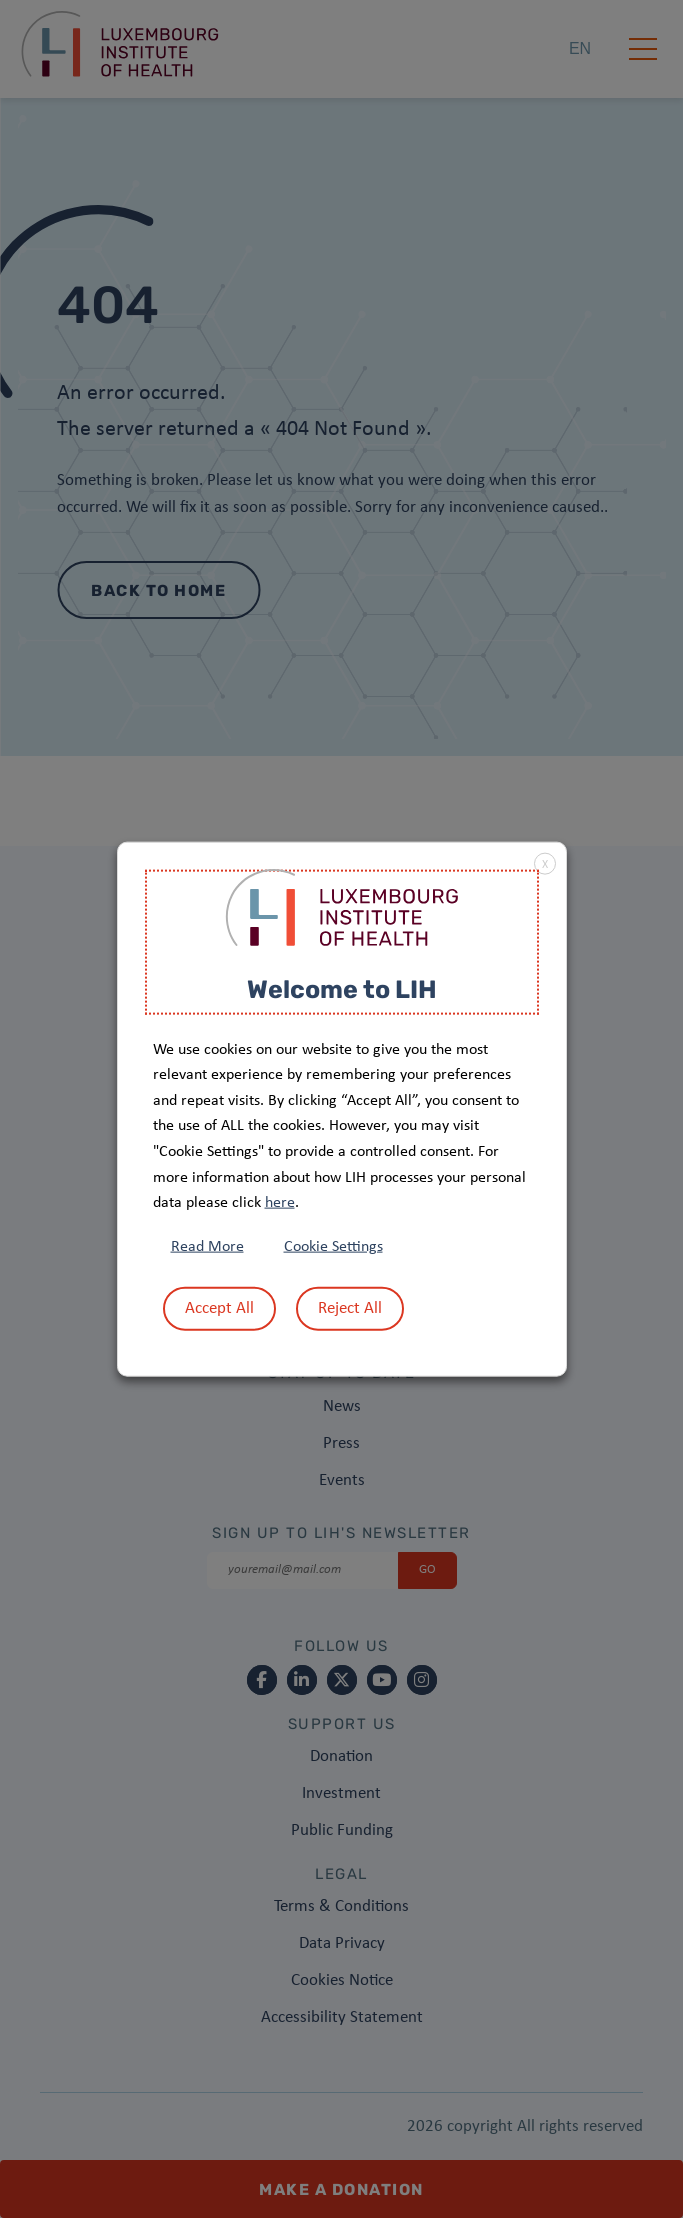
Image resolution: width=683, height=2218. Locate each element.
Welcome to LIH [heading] (342, 989)
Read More (207, 1246)
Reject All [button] (350, 1307)
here (280, 1203)
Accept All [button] (219, 1307)
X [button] (545, 865)
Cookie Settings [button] (333, 1246)
